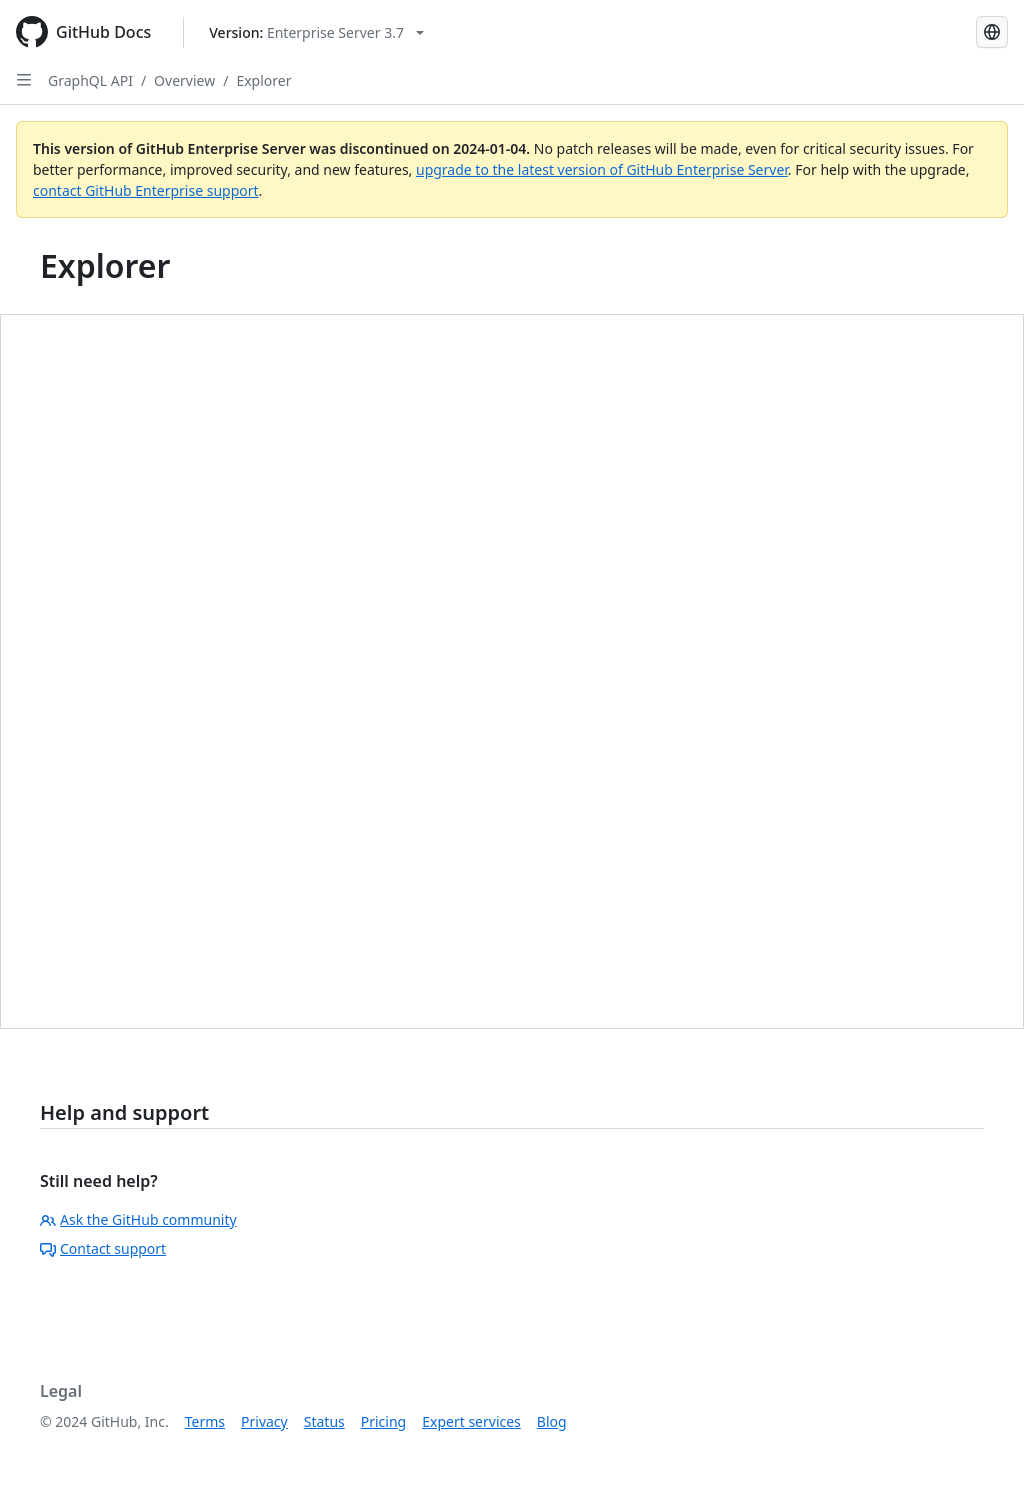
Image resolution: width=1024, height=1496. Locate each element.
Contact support (103, 1248)
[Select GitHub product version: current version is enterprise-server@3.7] (316, 32)
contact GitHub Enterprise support (146, 190)
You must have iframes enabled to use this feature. (512, 671)
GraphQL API (90, 80)
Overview (184, 80)
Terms (205, 1421)
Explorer (263, 80)
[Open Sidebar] (24, 80)
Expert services (471, 1421)
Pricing (383, 1421)
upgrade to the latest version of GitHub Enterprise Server (602, 169)
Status (324, 1421)
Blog (552, 1421)
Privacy (264, 1421)
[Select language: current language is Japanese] (992, 32)
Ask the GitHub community (138, 1219)
